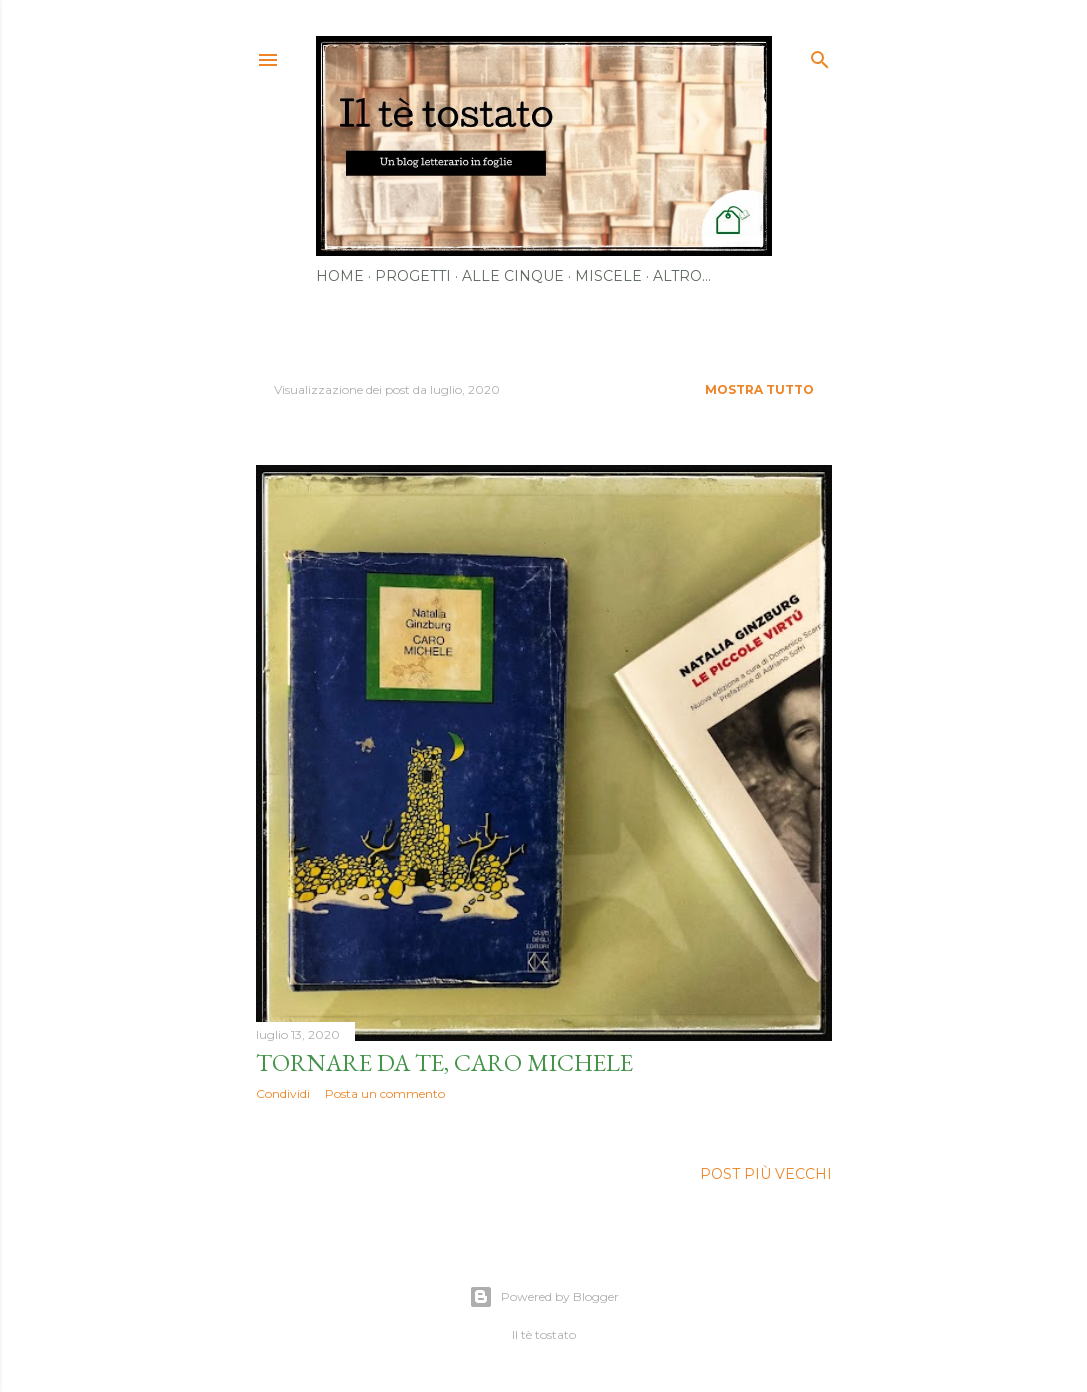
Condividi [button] (283, 1093)
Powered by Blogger (544, 1297)
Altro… (682, 276)
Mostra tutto (759, 389)
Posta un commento (385, 1093)
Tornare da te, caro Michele (444, 1062)
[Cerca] (820, 55)
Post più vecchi (766, 1174)
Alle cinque (513, 276)
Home (340, 276)
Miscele (608, 276)
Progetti (413, 276)
